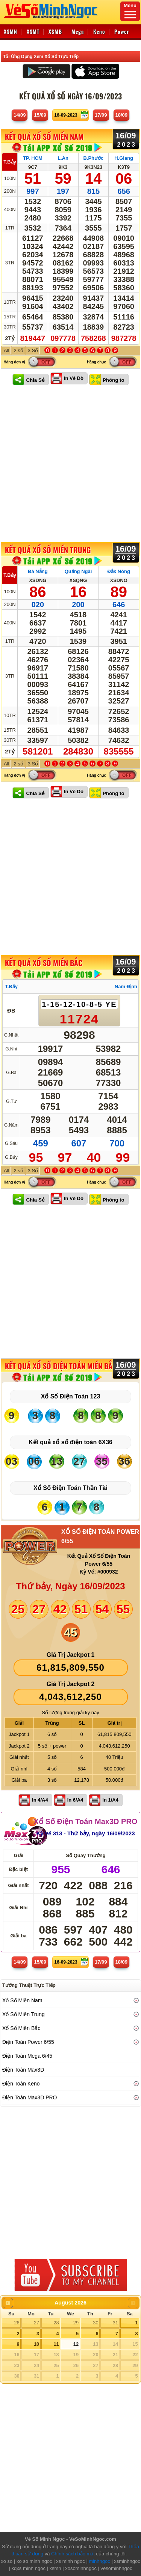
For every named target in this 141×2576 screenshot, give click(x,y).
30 (95, 2322)
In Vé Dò (73, 378)
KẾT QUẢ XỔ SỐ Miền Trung (48, 549)
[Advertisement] (70, 464)
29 (76, 2322)
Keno (99, 31)
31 (115, 2322)
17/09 (101, 115)
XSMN (10, 31)
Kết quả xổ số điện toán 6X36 (70, 1442)
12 (76, 2344)
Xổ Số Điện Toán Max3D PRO (86, 1821)
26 (16, 2322)
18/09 (121, 115)
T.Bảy (9, 162)
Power (121, 31)
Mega (77, 31)
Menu (130, 10)
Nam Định (126, 986)
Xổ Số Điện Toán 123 (70, 1396)
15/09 (40, 115)
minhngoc (99, 2561)
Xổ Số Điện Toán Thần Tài (70, 1488)
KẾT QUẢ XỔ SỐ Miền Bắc (43, 963)
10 (36, 2344)
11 (56, 2344)
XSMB (55, 31)
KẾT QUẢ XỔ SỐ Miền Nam (44, 136)
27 (36, 2322)
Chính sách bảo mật (73, 2553)
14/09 (20, 115)
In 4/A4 (40, 1800)
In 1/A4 (110, 1800)
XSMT (33, 31)
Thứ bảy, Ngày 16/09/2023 (70, 1586)
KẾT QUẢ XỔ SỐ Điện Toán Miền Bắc (61, 1365)
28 (56, 2322)
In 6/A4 (75, 1800)
